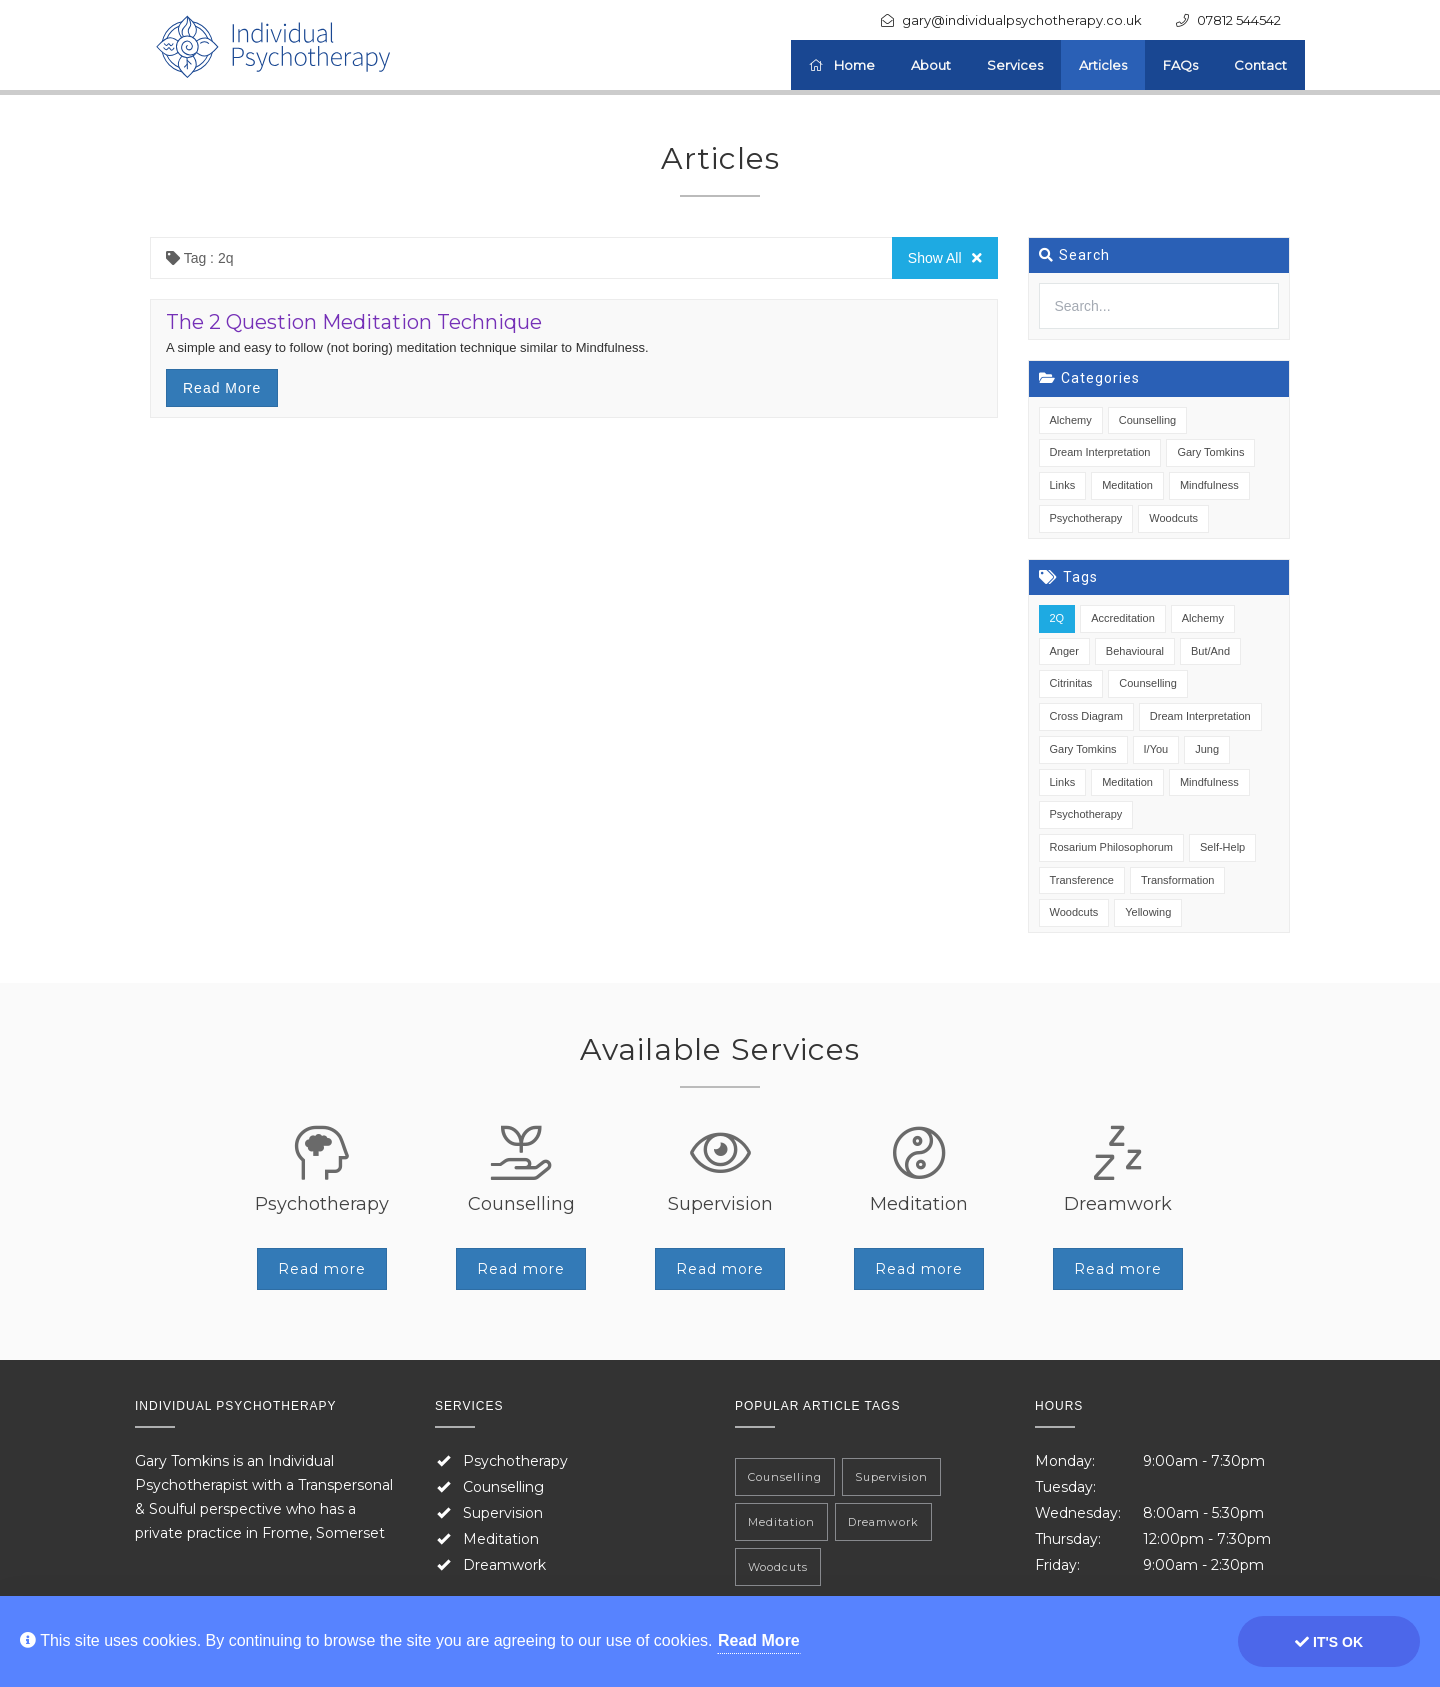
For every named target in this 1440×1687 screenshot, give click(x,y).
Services (1015, 65)
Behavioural (1135, 651)
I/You (1156, 749)
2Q (1057, 618)
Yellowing (1148, 912)
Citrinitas (1071, 683)
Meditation (1127, 485)
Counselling (1147, 420)
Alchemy (1071, 420)
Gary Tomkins (1210, 452)
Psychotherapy (1086, 518)
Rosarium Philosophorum (1112, 847)
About (931, 65)
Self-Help (1222, 847)
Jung (1207, 749)
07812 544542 (1239, 20)
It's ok (1329, 1642)
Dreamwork (504, 1565)
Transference (1082, 880)
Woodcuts (1173, 518)
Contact (1260, 65)
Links (1063, 485)
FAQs (1180, 65)
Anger (1064, 651)
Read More (759, 1640)
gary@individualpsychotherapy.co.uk (1022, 20)
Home (842, 65)
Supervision (503, 1513)
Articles (1103, 65)
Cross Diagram (1086, 716)
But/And (1210, 651)
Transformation (1178, 880)
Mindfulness (1209, 485)
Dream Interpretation (1100, 452)
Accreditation (1123, 618)
